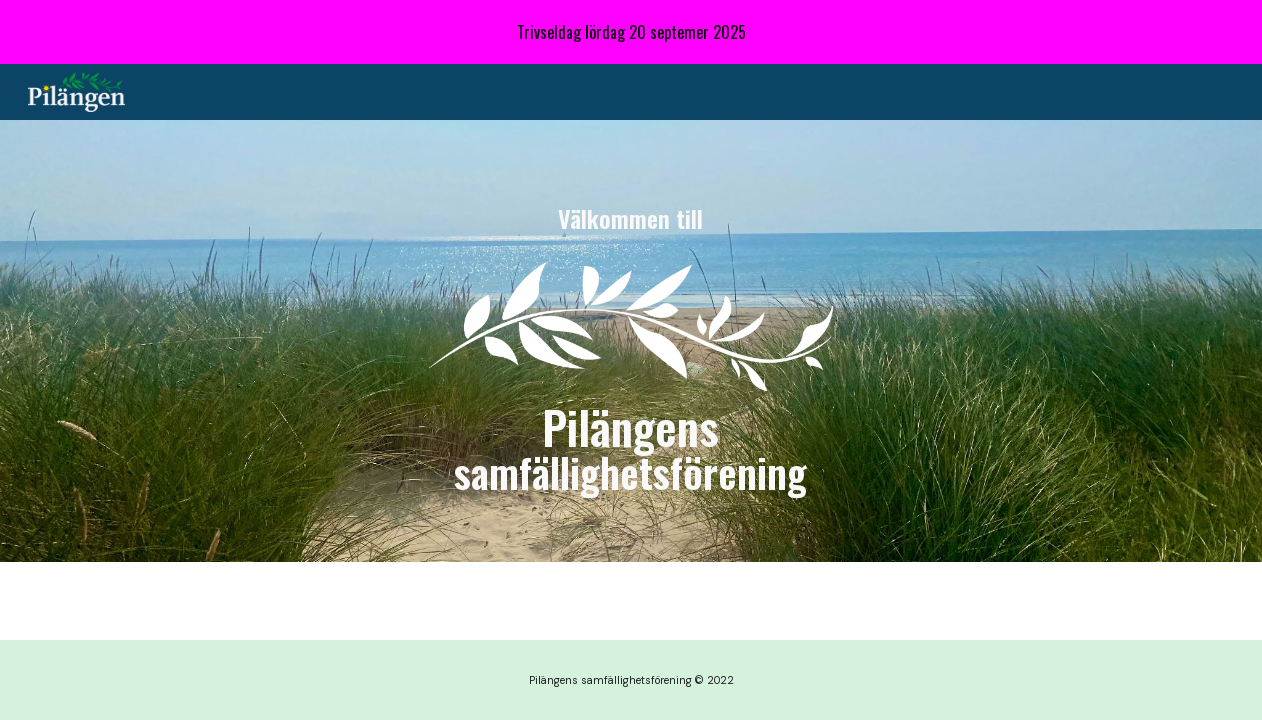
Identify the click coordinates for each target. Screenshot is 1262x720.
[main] (631, 219)
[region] (631, 32)
